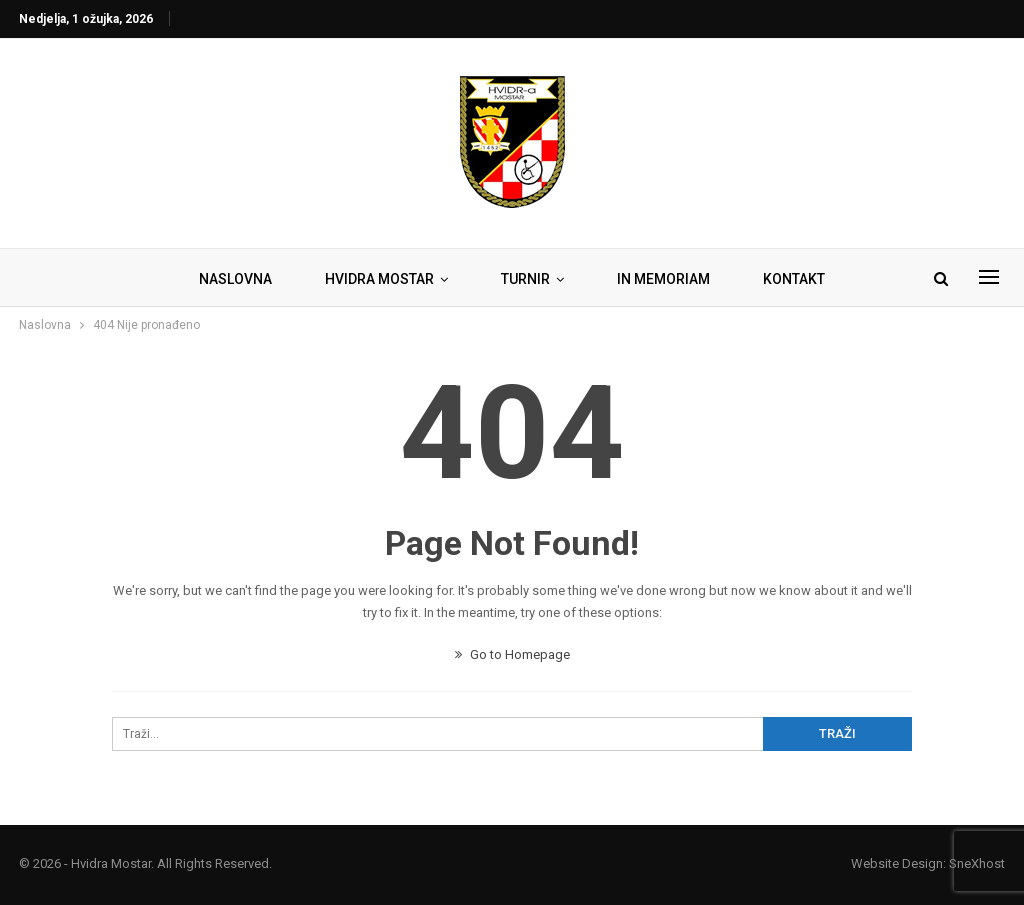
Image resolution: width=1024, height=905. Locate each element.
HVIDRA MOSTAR (379, 279)
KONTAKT (794, 279)
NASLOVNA (235, 279)
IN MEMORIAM (663, 279)
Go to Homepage (512, 654)
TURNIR (525, 279)
